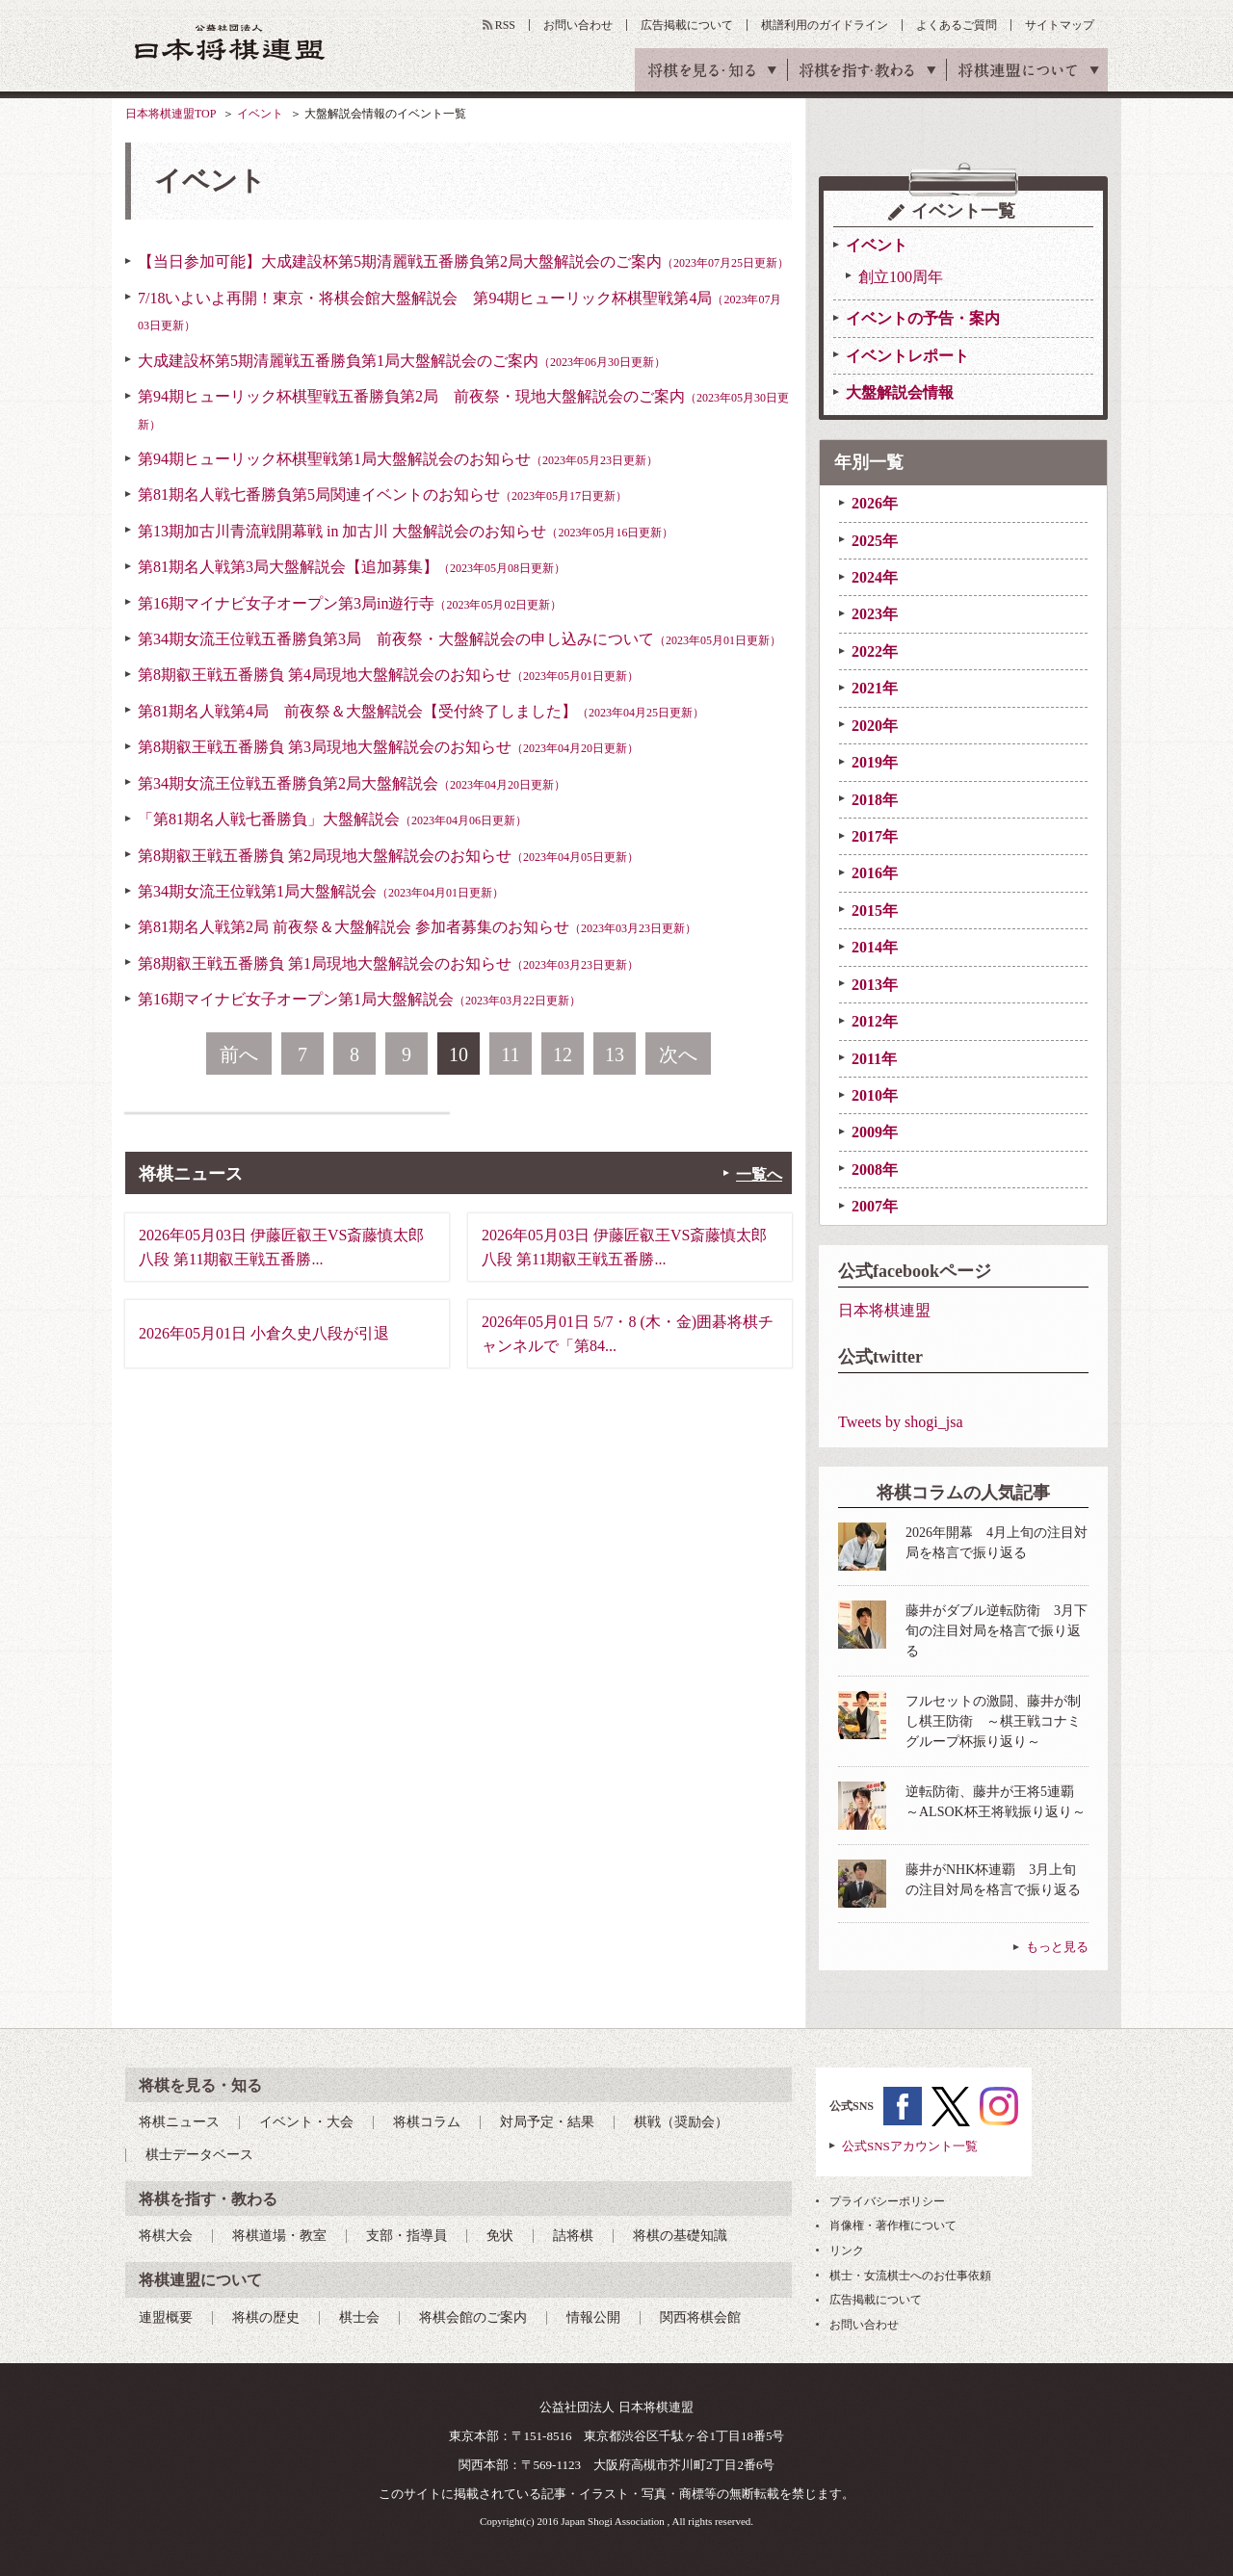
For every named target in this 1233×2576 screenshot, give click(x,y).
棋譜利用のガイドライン (824, 25)
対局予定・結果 (547, 2122)
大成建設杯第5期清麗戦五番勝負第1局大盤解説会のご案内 (402, 360)
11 (510, 1054)
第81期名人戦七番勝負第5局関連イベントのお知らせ (382, 494)
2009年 (875, 1132)
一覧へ (759, 1174)
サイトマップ (1059, 25)
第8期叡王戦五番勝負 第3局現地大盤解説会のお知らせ (388, 747)
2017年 (875, 836)
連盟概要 (166, 2317)
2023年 (875, 614)
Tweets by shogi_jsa (900, 1422)
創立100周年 (900, 277)
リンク (846, 2250)
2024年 (875, 577)
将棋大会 (166, 2235)
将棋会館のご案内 (473, 2317)
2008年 (875, 1169)
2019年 (875, 762)
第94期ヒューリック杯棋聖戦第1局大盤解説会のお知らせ (398, 459)
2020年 (875, 725)
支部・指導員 (406, 2235)
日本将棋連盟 (884, 1310)
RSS (505, 25)
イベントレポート (907, 356)
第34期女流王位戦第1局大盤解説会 (321, 891)
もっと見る (1057, 1946)
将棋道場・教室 (279, 2235)
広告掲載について (687, 25)
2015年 (875, 910)
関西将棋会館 (700, 2317)
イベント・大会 (306, 2122)
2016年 (875, 873)
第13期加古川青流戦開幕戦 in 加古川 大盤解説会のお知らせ (405, 531)
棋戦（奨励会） (681, 2122)
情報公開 (593, 2317)
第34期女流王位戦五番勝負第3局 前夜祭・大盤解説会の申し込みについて (459, 639)
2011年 (874, 1059)
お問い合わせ (578, 25)
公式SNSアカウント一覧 (910, 2146)
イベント (260, 113)
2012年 (875, 1021)
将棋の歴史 (266, 2317)
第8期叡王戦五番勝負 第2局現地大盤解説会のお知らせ (388, 855)
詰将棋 (573, 2235)
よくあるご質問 (956, 25)
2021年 (875, 688)
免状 (499, 2235)
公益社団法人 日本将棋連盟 (230, 42)
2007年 (875, 1206)
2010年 (875, 1095)
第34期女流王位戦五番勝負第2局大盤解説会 (351, 783)
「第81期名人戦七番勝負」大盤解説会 (332, 819)
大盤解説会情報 (900, 392)
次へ (678, 1054)
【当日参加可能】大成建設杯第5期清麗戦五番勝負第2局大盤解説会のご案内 (463, 261)
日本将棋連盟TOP (170, 113)
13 (614, 1054)
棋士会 (359, 2317)
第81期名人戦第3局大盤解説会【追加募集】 (351, 567)
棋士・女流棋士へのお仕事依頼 (910, 2275)
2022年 (875, 651)
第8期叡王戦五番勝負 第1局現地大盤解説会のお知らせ (388, 963)
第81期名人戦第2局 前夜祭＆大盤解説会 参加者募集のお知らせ (417, 927)
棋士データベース (199, 2154)
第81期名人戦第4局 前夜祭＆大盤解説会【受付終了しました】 (421, 711)
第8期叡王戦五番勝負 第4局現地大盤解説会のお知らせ (388, 674)
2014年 (875, 947)
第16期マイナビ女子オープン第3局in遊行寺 (350, 603)
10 (458, 1054)
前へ (239, 1054)
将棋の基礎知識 (680, 2235)
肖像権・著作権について (893, 2225)
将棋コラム (426, 2122)
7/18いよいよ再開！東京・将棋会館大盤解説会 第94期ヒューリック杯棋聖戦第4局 (459, 311)
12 (562, 1054)
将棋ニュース (179, 2122)
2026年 (875, 503)
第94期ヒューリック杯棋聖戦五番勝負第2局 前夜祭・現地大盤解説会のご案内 (463, 409)
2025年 (875, 541)
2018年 (875, 800)
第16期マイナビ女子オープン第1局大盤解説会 (359, 999)
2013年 (875, 984)
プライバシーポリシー (887, 2201)
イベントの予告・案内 (923, 318)
